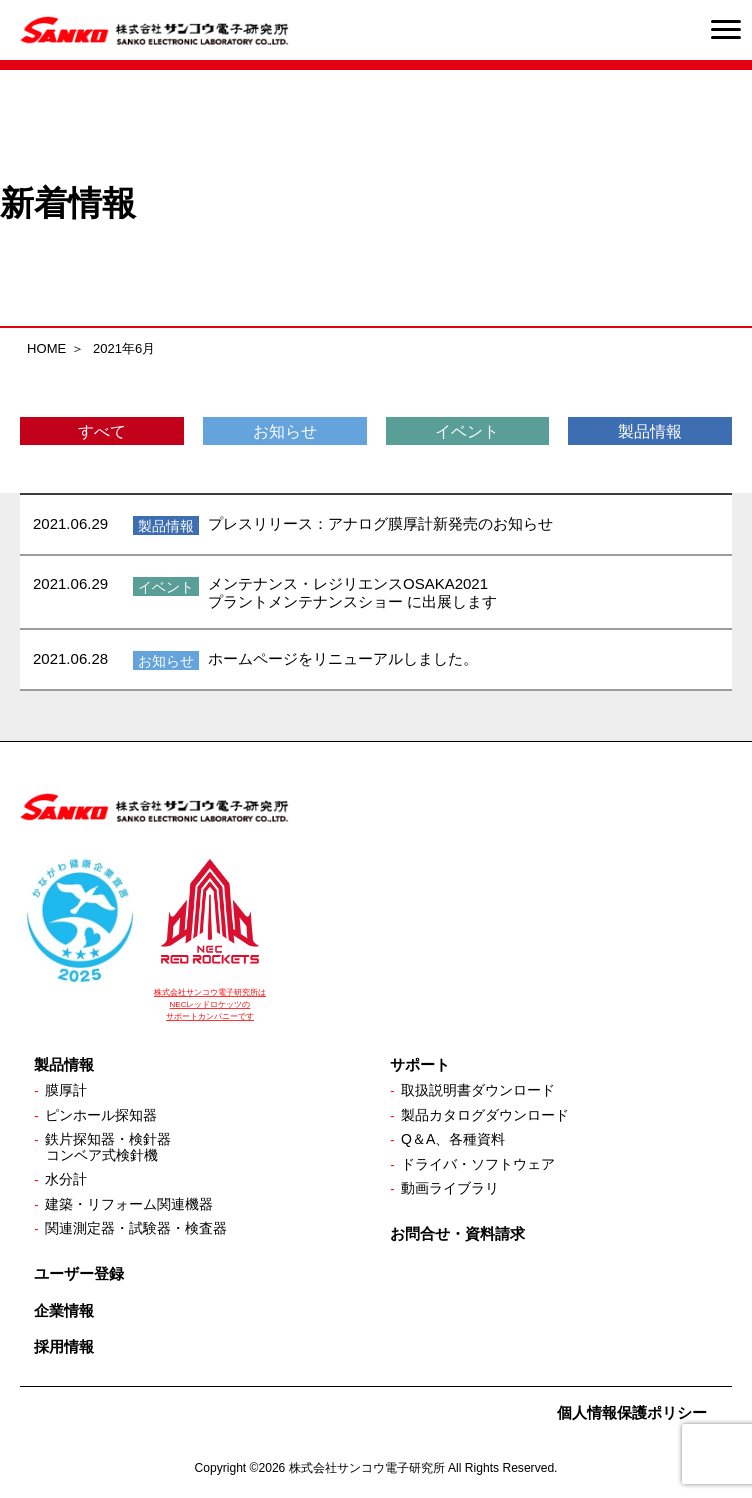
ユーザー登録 (79, 1273)
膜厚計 (66, 1090)
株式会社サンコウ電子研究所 (367, 1468)
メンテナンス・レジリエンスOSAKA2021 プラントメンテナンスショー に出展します (352, 592)
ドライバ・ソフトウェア (478, 1164)
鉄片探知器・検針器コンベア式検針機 (108, 1146)
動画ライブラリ (450, 1188)
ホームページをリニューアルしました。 (343, 658)
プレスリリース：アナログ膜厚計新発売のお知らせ (380, 523)
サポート (420, 1064)
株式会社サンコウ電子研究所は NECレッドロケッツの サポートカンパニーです (210, 1004)
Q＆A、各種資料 (453, 1139)
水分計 (66, 1179)
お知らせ (166, 661)
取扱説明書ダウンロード (478, 1090)
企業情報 (64, 1310)
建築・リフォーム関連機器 (129, 1204)
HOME (46, 348)
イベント (166, 587)
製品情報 (166, 526)
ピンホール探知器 (101, 1115)
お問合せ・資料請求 (457, 1233)
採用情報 (64, 1346)
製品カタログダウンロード (485, 1115)
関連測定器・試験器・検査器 (136, 1228)
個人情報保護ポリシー (632, 1412)
